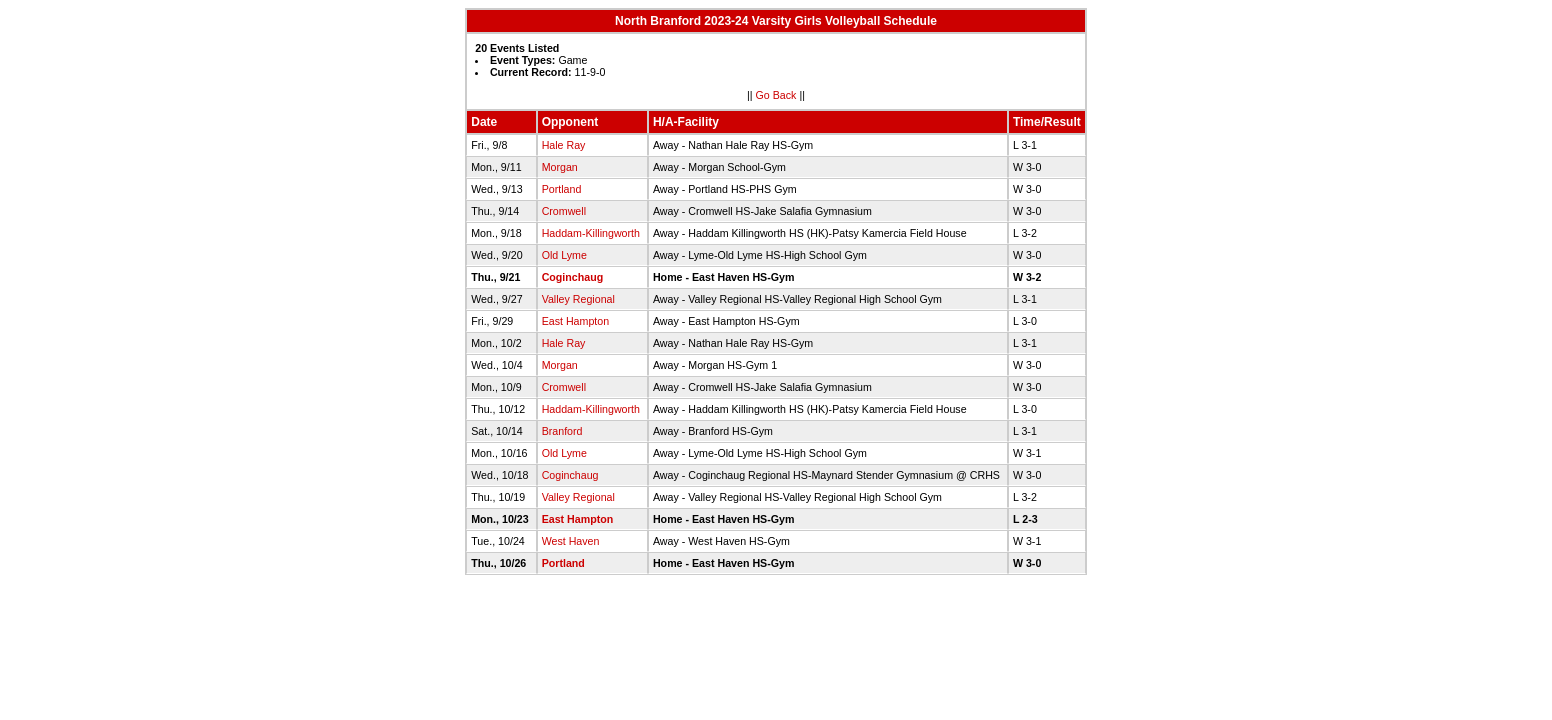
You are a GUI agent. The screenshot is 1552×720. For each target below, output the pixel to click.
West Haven (571, 541)
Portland (562, 189)
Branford (562, 431)
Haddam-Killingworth (591, 233)
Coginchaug (573, 277)
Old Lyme (564, 255)
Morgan (560, 167)
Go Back (776, 95)
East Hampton (576, 321)
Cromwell (564, 211)
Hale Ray (564, 145)
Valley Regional (578, 299)
